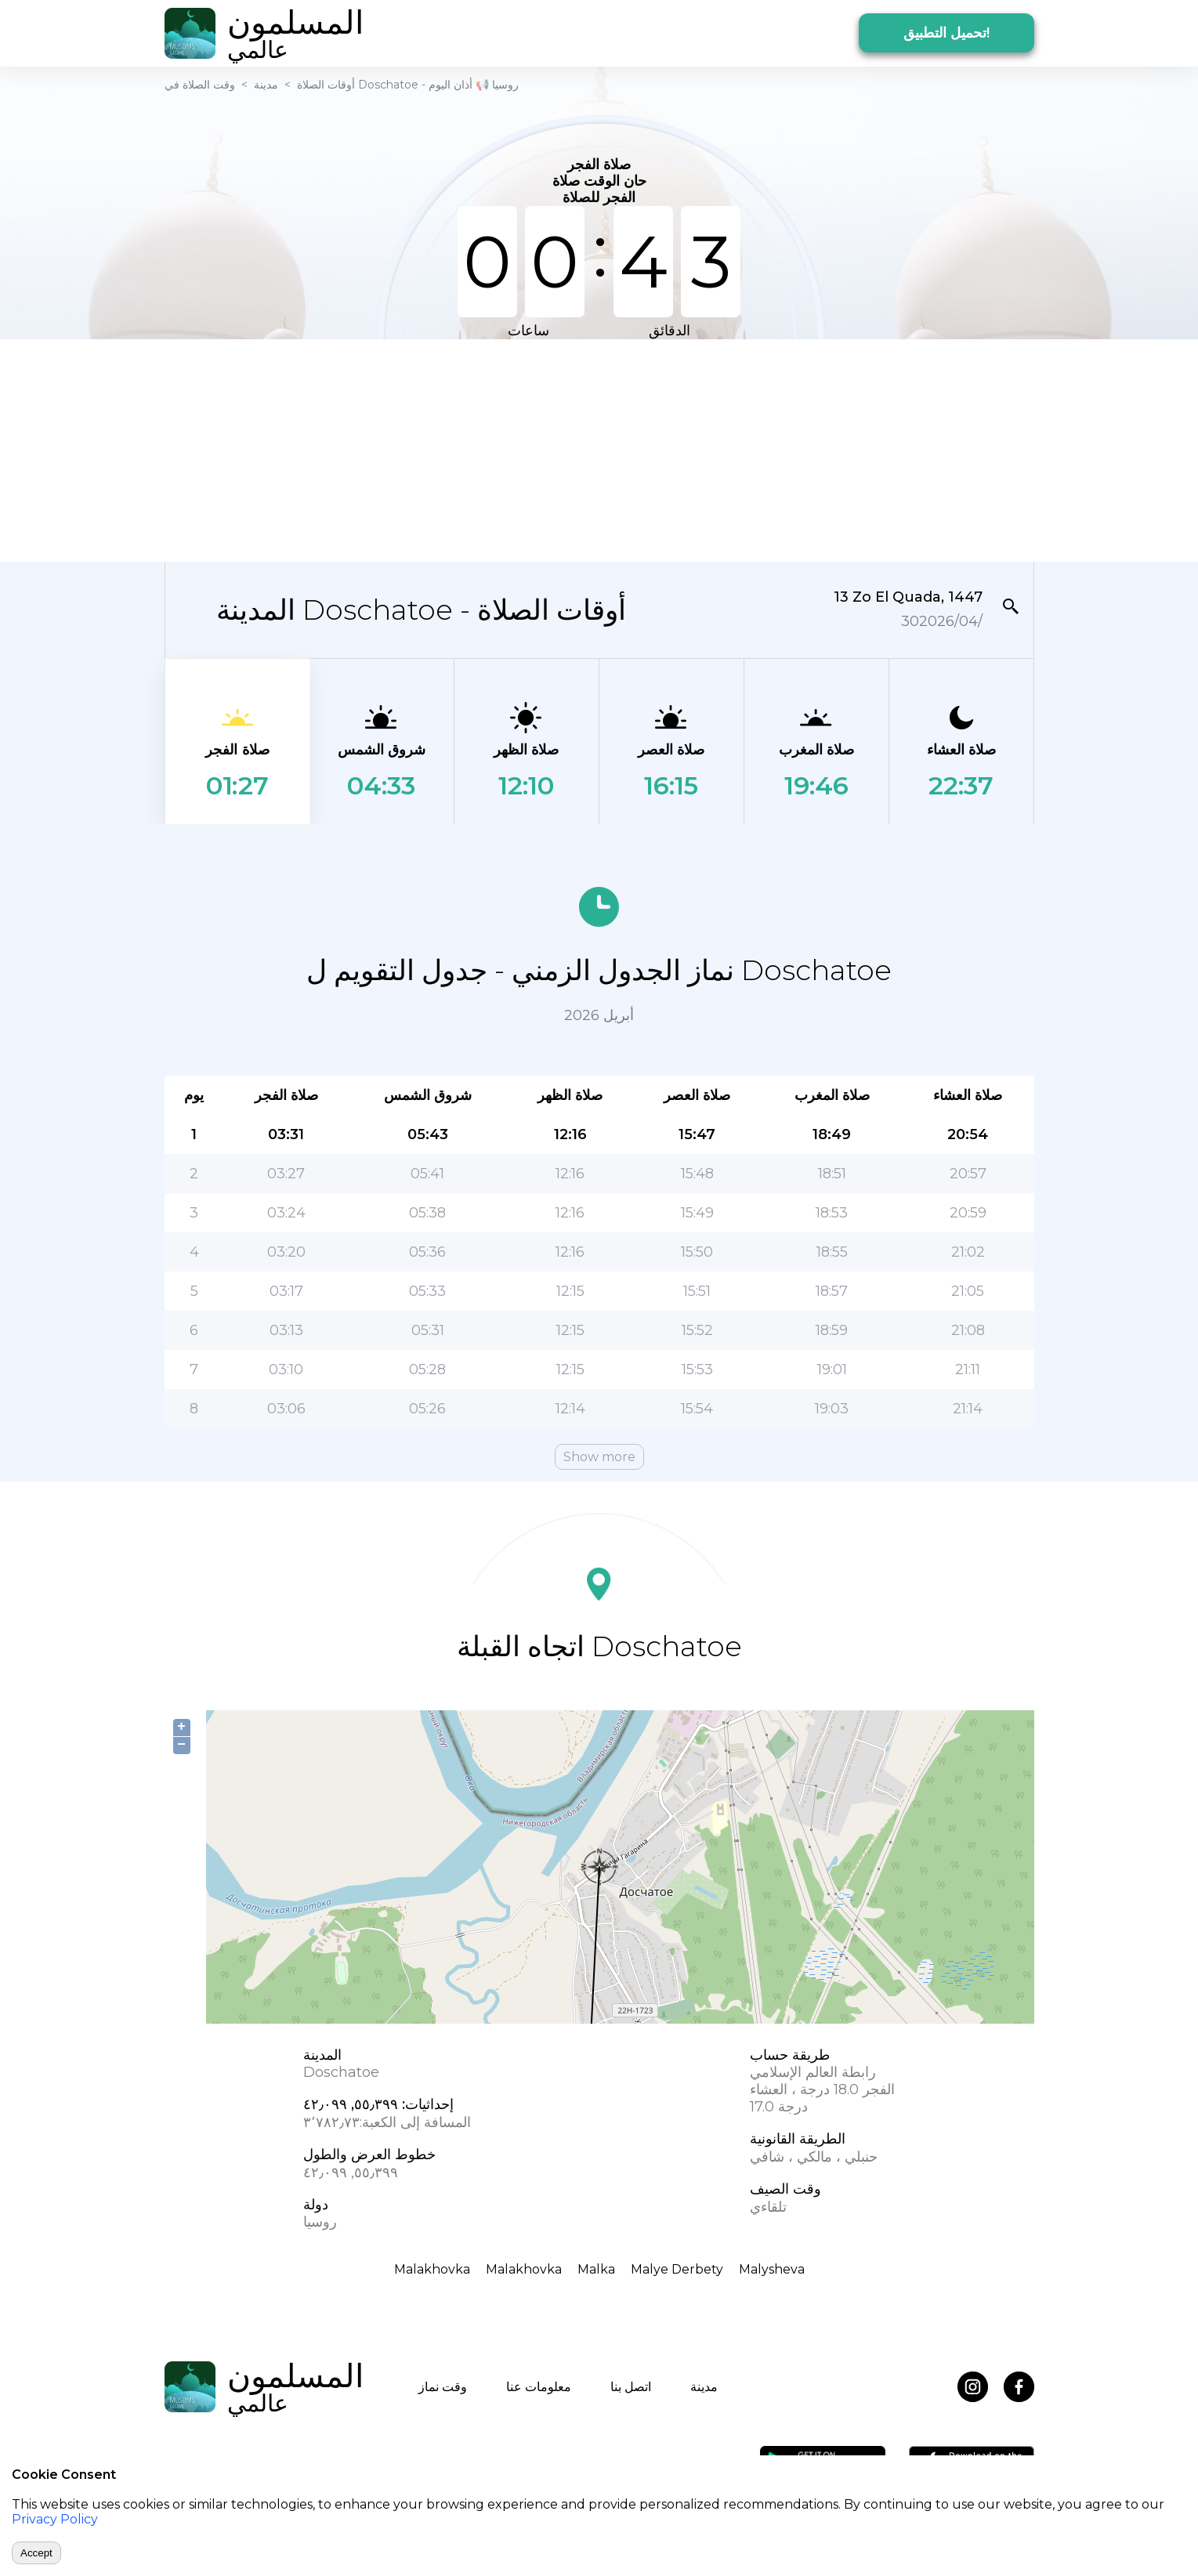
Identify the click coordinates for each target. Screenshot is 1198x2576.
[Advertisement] (599, 449)
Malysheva (772, 2269)
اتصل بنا (630, 2386)
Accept (36, 2553)
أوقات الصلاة (326, 85)
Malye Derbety (677, 2269)
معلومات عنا (538, 2386)
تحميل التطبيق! (946, 33)
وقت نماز (442, 2386)
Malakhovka (432, 2269)
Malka (596, 2269)
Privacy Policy (55, 2519)
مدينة (266, 85)
